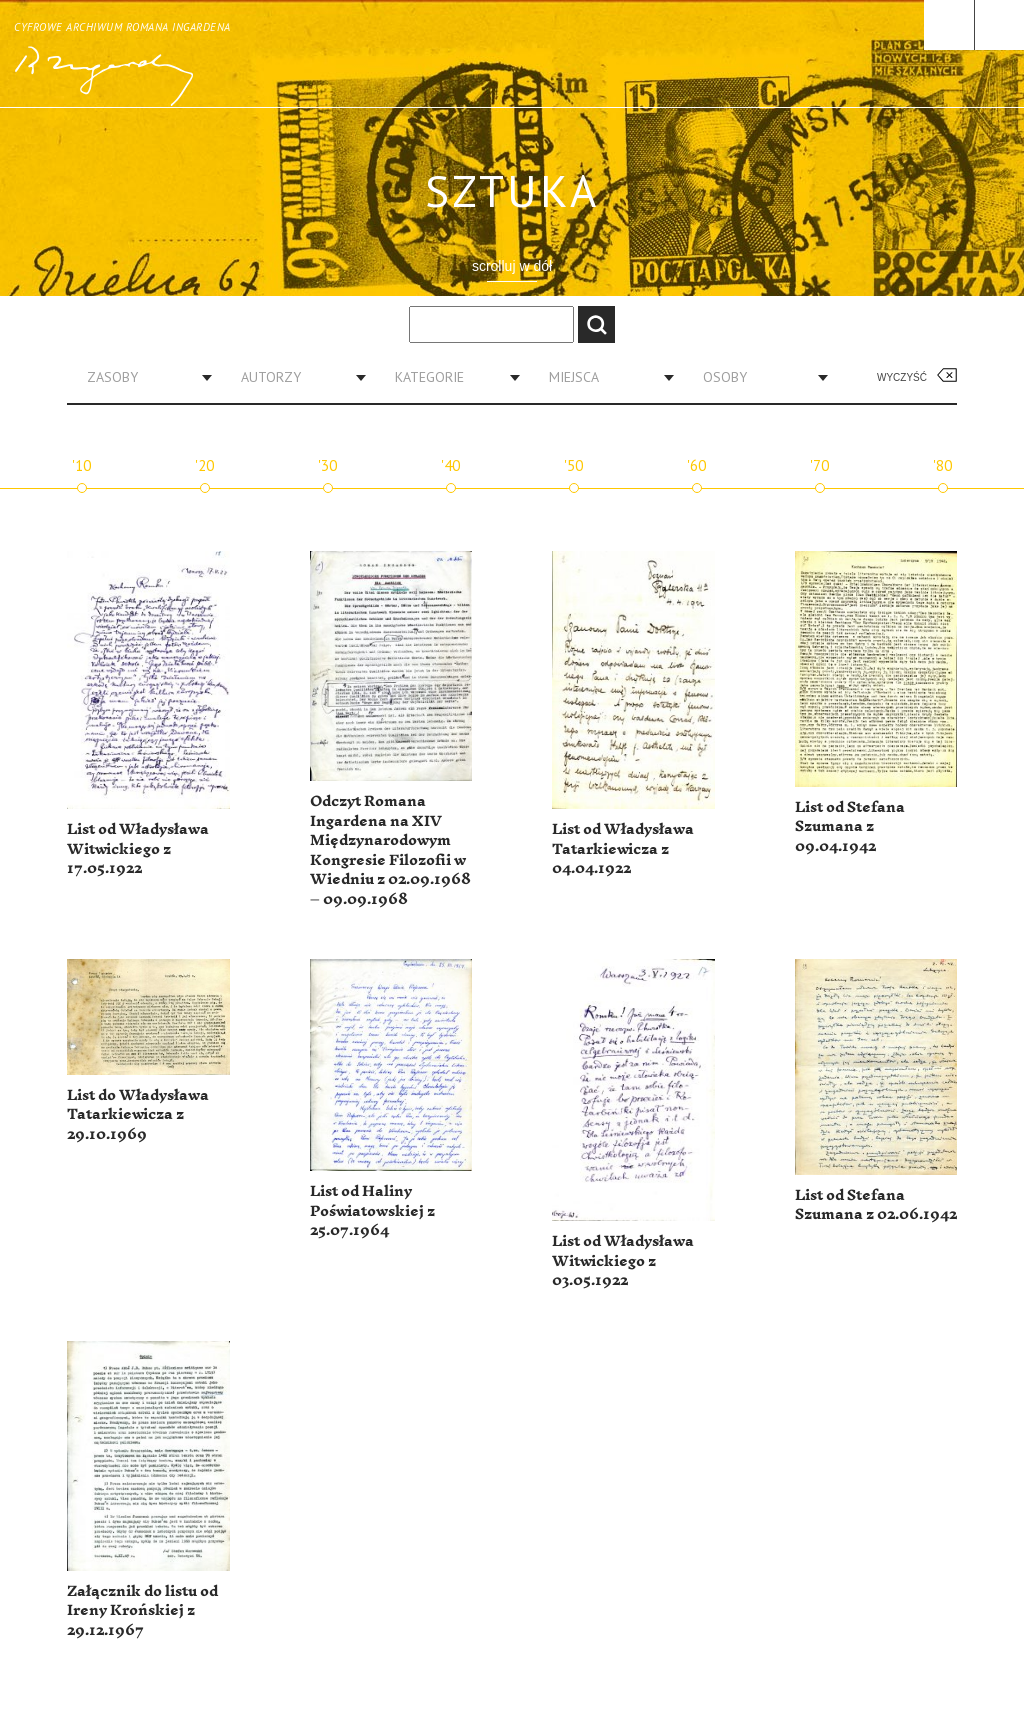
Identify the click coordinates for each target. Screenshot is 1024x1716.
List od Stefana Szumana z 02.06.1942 (876, 1205)
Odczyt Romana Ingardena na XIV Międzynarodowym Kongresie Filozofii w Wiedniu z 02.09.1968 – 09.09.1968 (390, 850)
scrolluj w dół (512, 266)
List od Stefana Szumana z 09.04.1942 (850, 827)
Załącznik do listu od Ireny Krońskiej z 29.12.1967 (142, 1611)
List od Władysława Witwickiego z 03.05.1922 (623, 1261)
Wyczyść (902, 377)
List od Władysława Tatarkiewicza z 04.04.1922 (623, 849)
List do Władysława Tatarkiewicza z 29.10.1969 (138, 1115)
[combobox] (142, 377)
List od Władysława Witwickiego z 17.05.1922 (138, 849)
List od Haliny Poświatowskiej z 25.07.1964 (372, 1211)
